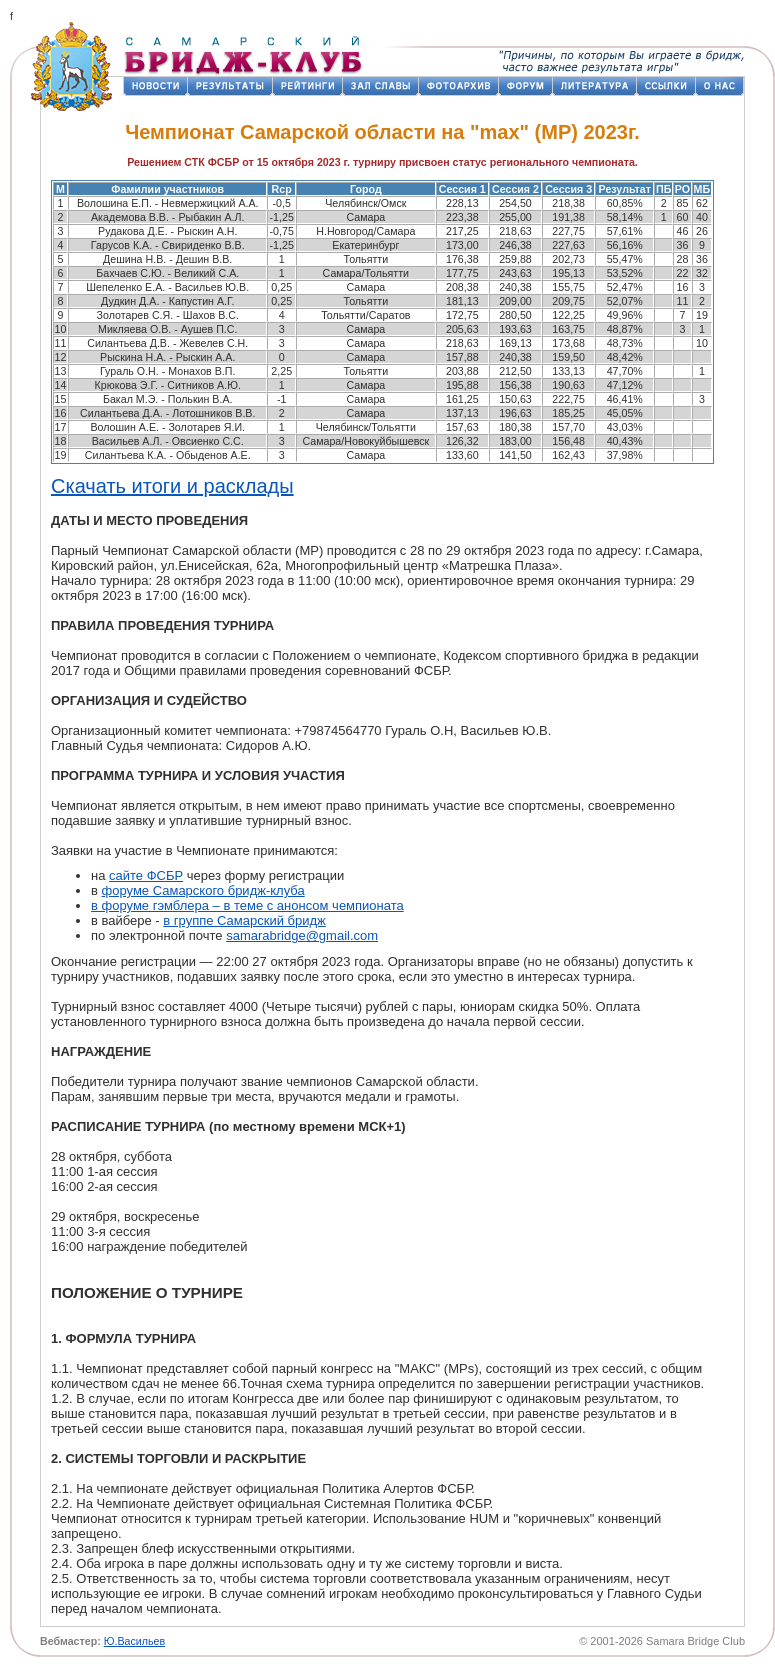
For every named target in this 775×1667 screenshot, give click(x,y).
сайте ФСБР (146, 875)
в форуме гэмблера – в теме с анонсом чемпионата (247, 905)
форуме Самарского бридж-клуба (203, 890)
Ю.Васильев (134, 1641)
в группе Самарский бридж (244, 920)
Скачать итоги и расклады (172, 486)
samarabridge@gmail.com (302, 935)
